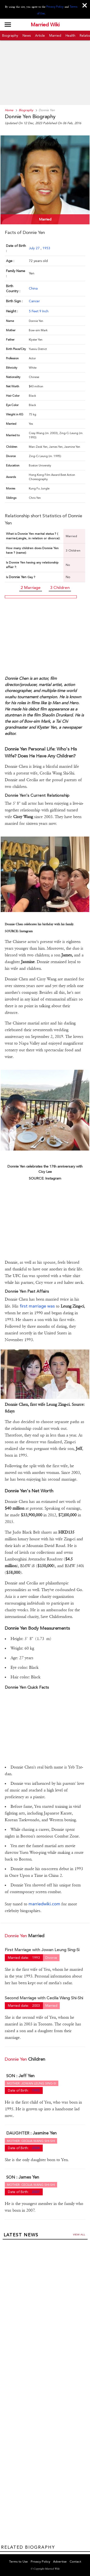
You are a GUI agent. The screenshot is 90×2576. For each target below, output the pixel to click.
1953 (46, 248)
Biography (10, 35)
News (27, 35)
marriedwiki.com (44, 1903)
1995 (36, 2090)
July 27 (35, 248)
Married (55, 35)
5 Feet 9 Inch (38, 311)
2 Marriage (31, 587)
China (33, 288)
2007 (36, 2192)
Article (40, 35)
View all (79, 2234)
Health (70, 35)
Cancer (34, 301)
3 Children (60, 587)
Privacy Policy (55, 6)
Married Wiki (45, 25)
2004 (36, 2148)
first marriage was (37, 1305)
